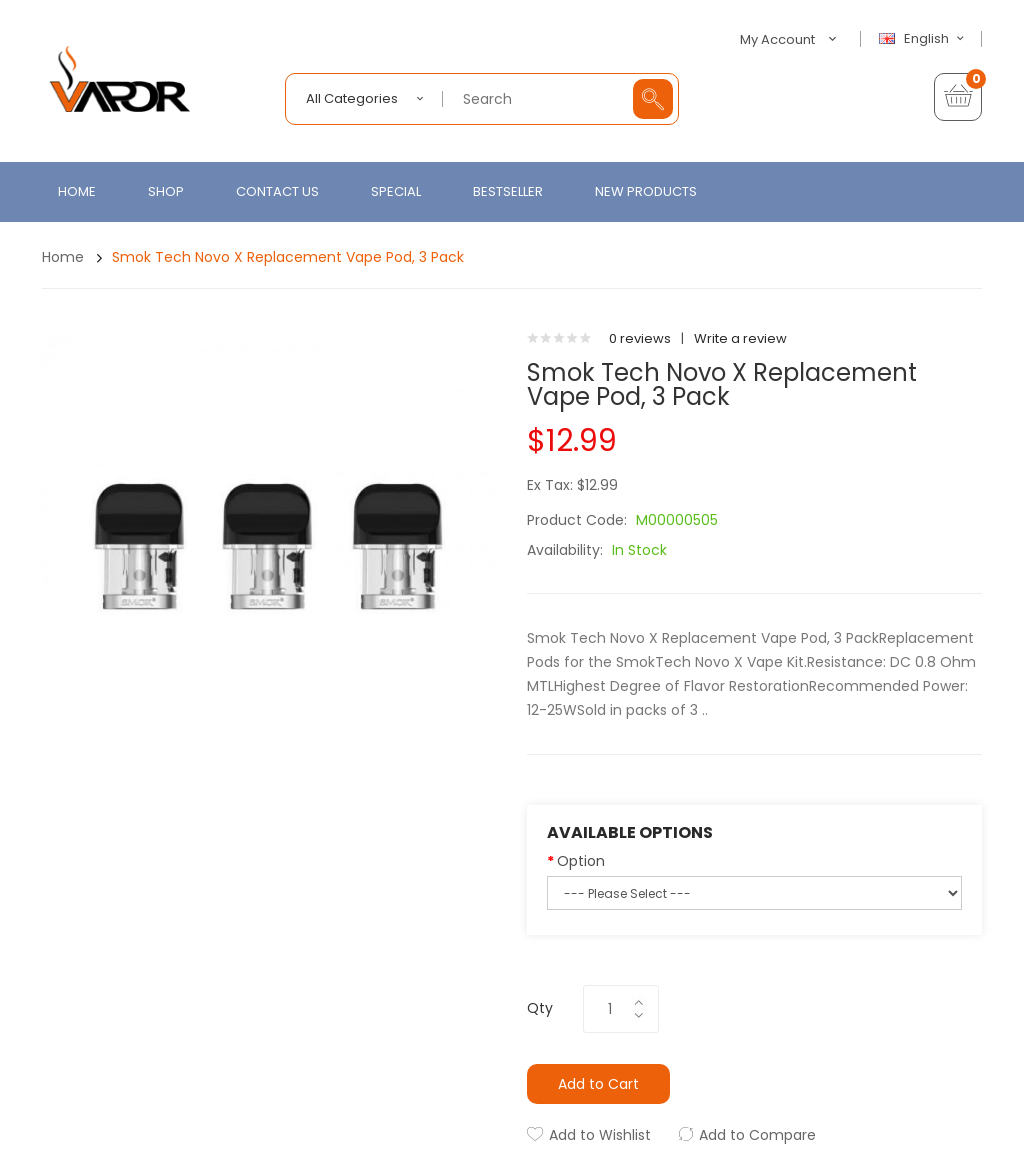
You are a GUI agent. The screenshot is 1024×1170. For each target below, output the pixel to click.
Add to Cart (598, 1084)
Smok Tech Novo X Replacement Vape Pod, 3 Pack (288, 257)
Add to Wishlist (600, 1135)
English (924, 39)
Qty (540, 1008)
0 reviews (640, 338)
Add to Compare (757, 1135)
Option (581, 861)
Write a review (740, 338)
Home (63, 257)
